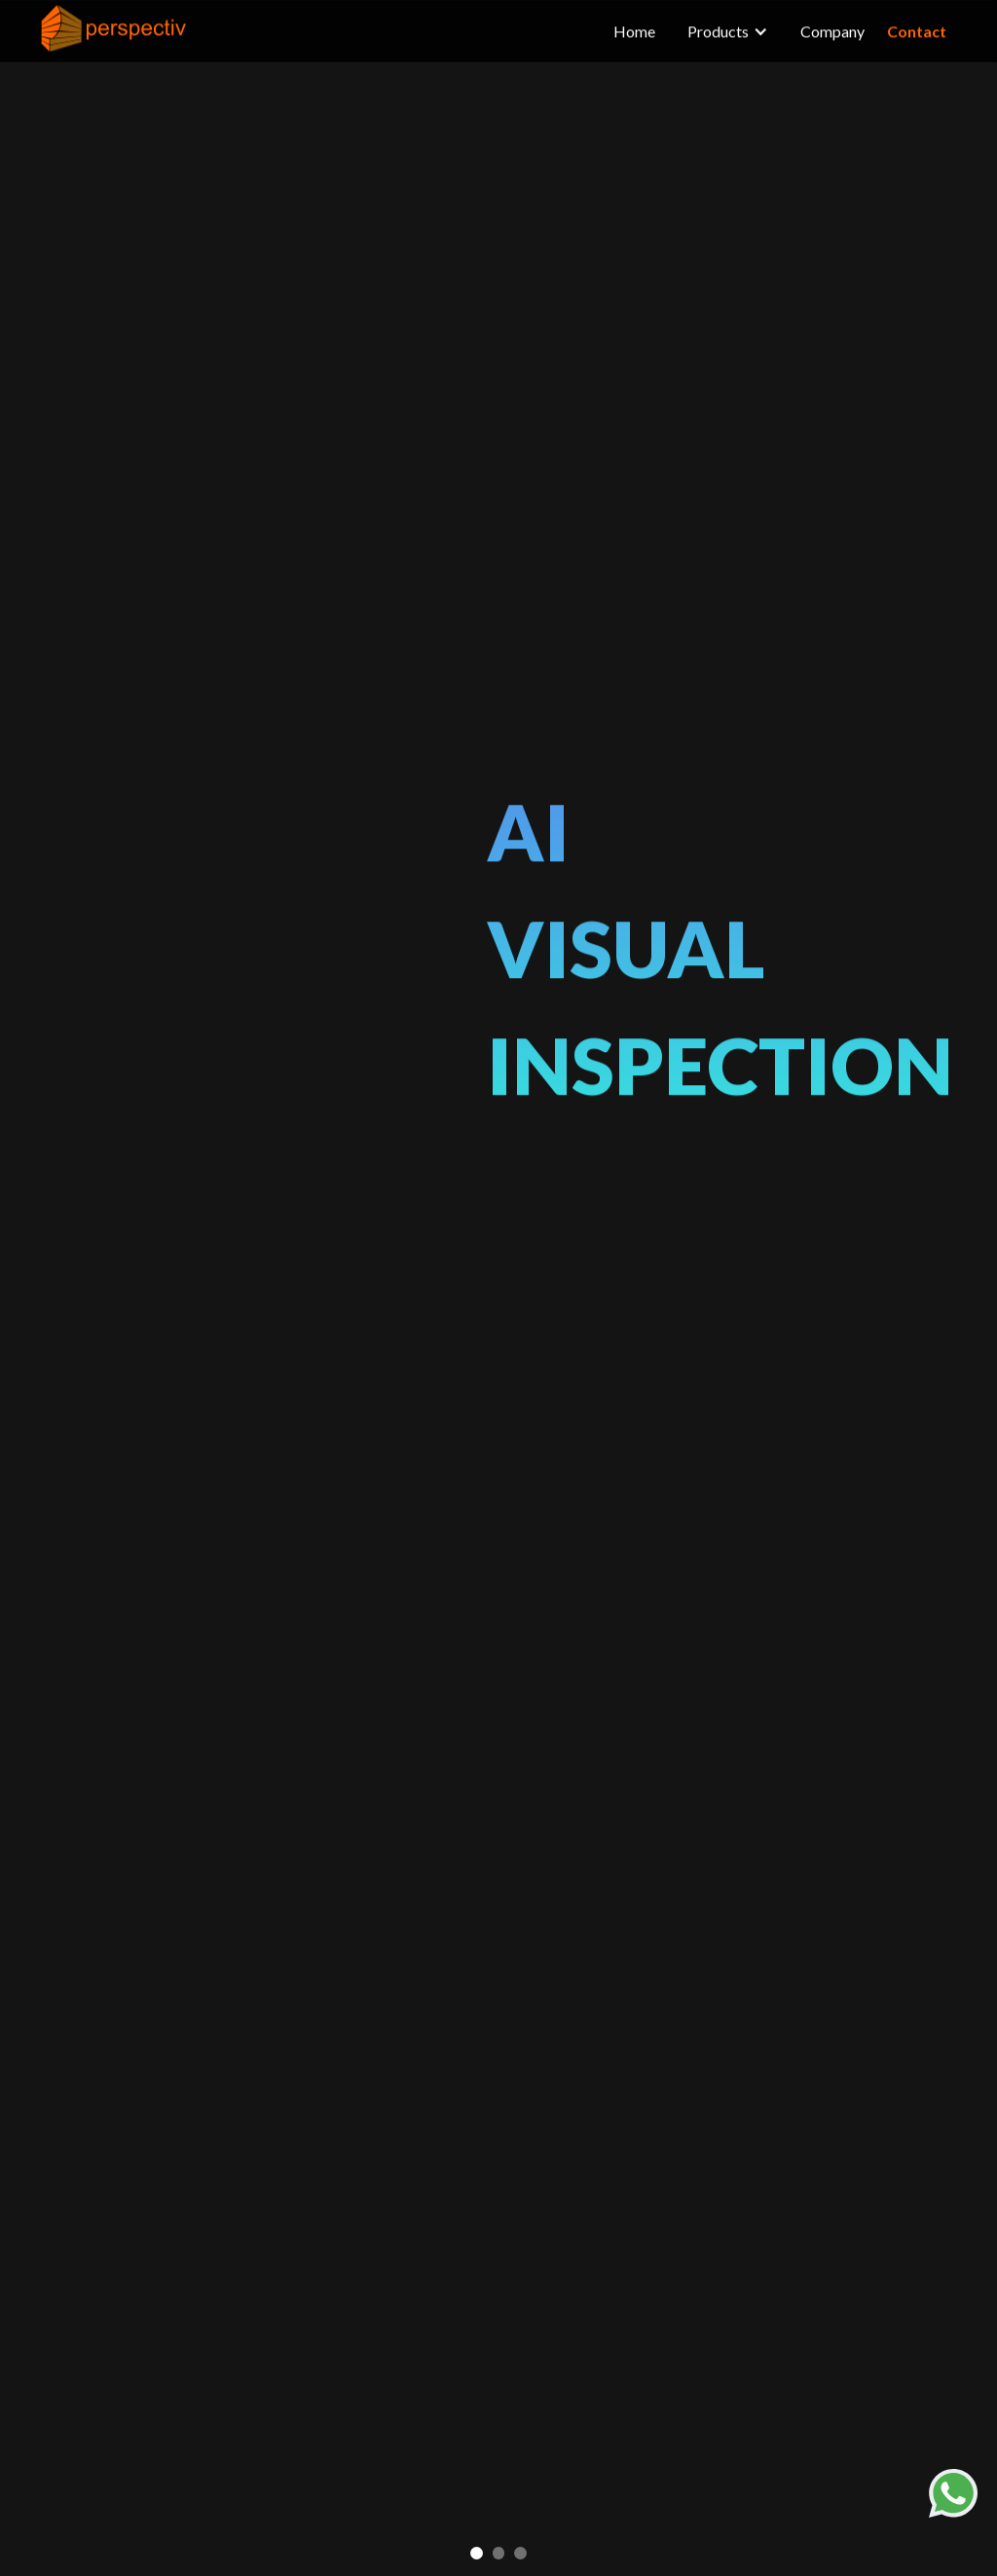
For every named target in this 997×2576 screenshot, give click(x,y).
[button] (476, 2553)
